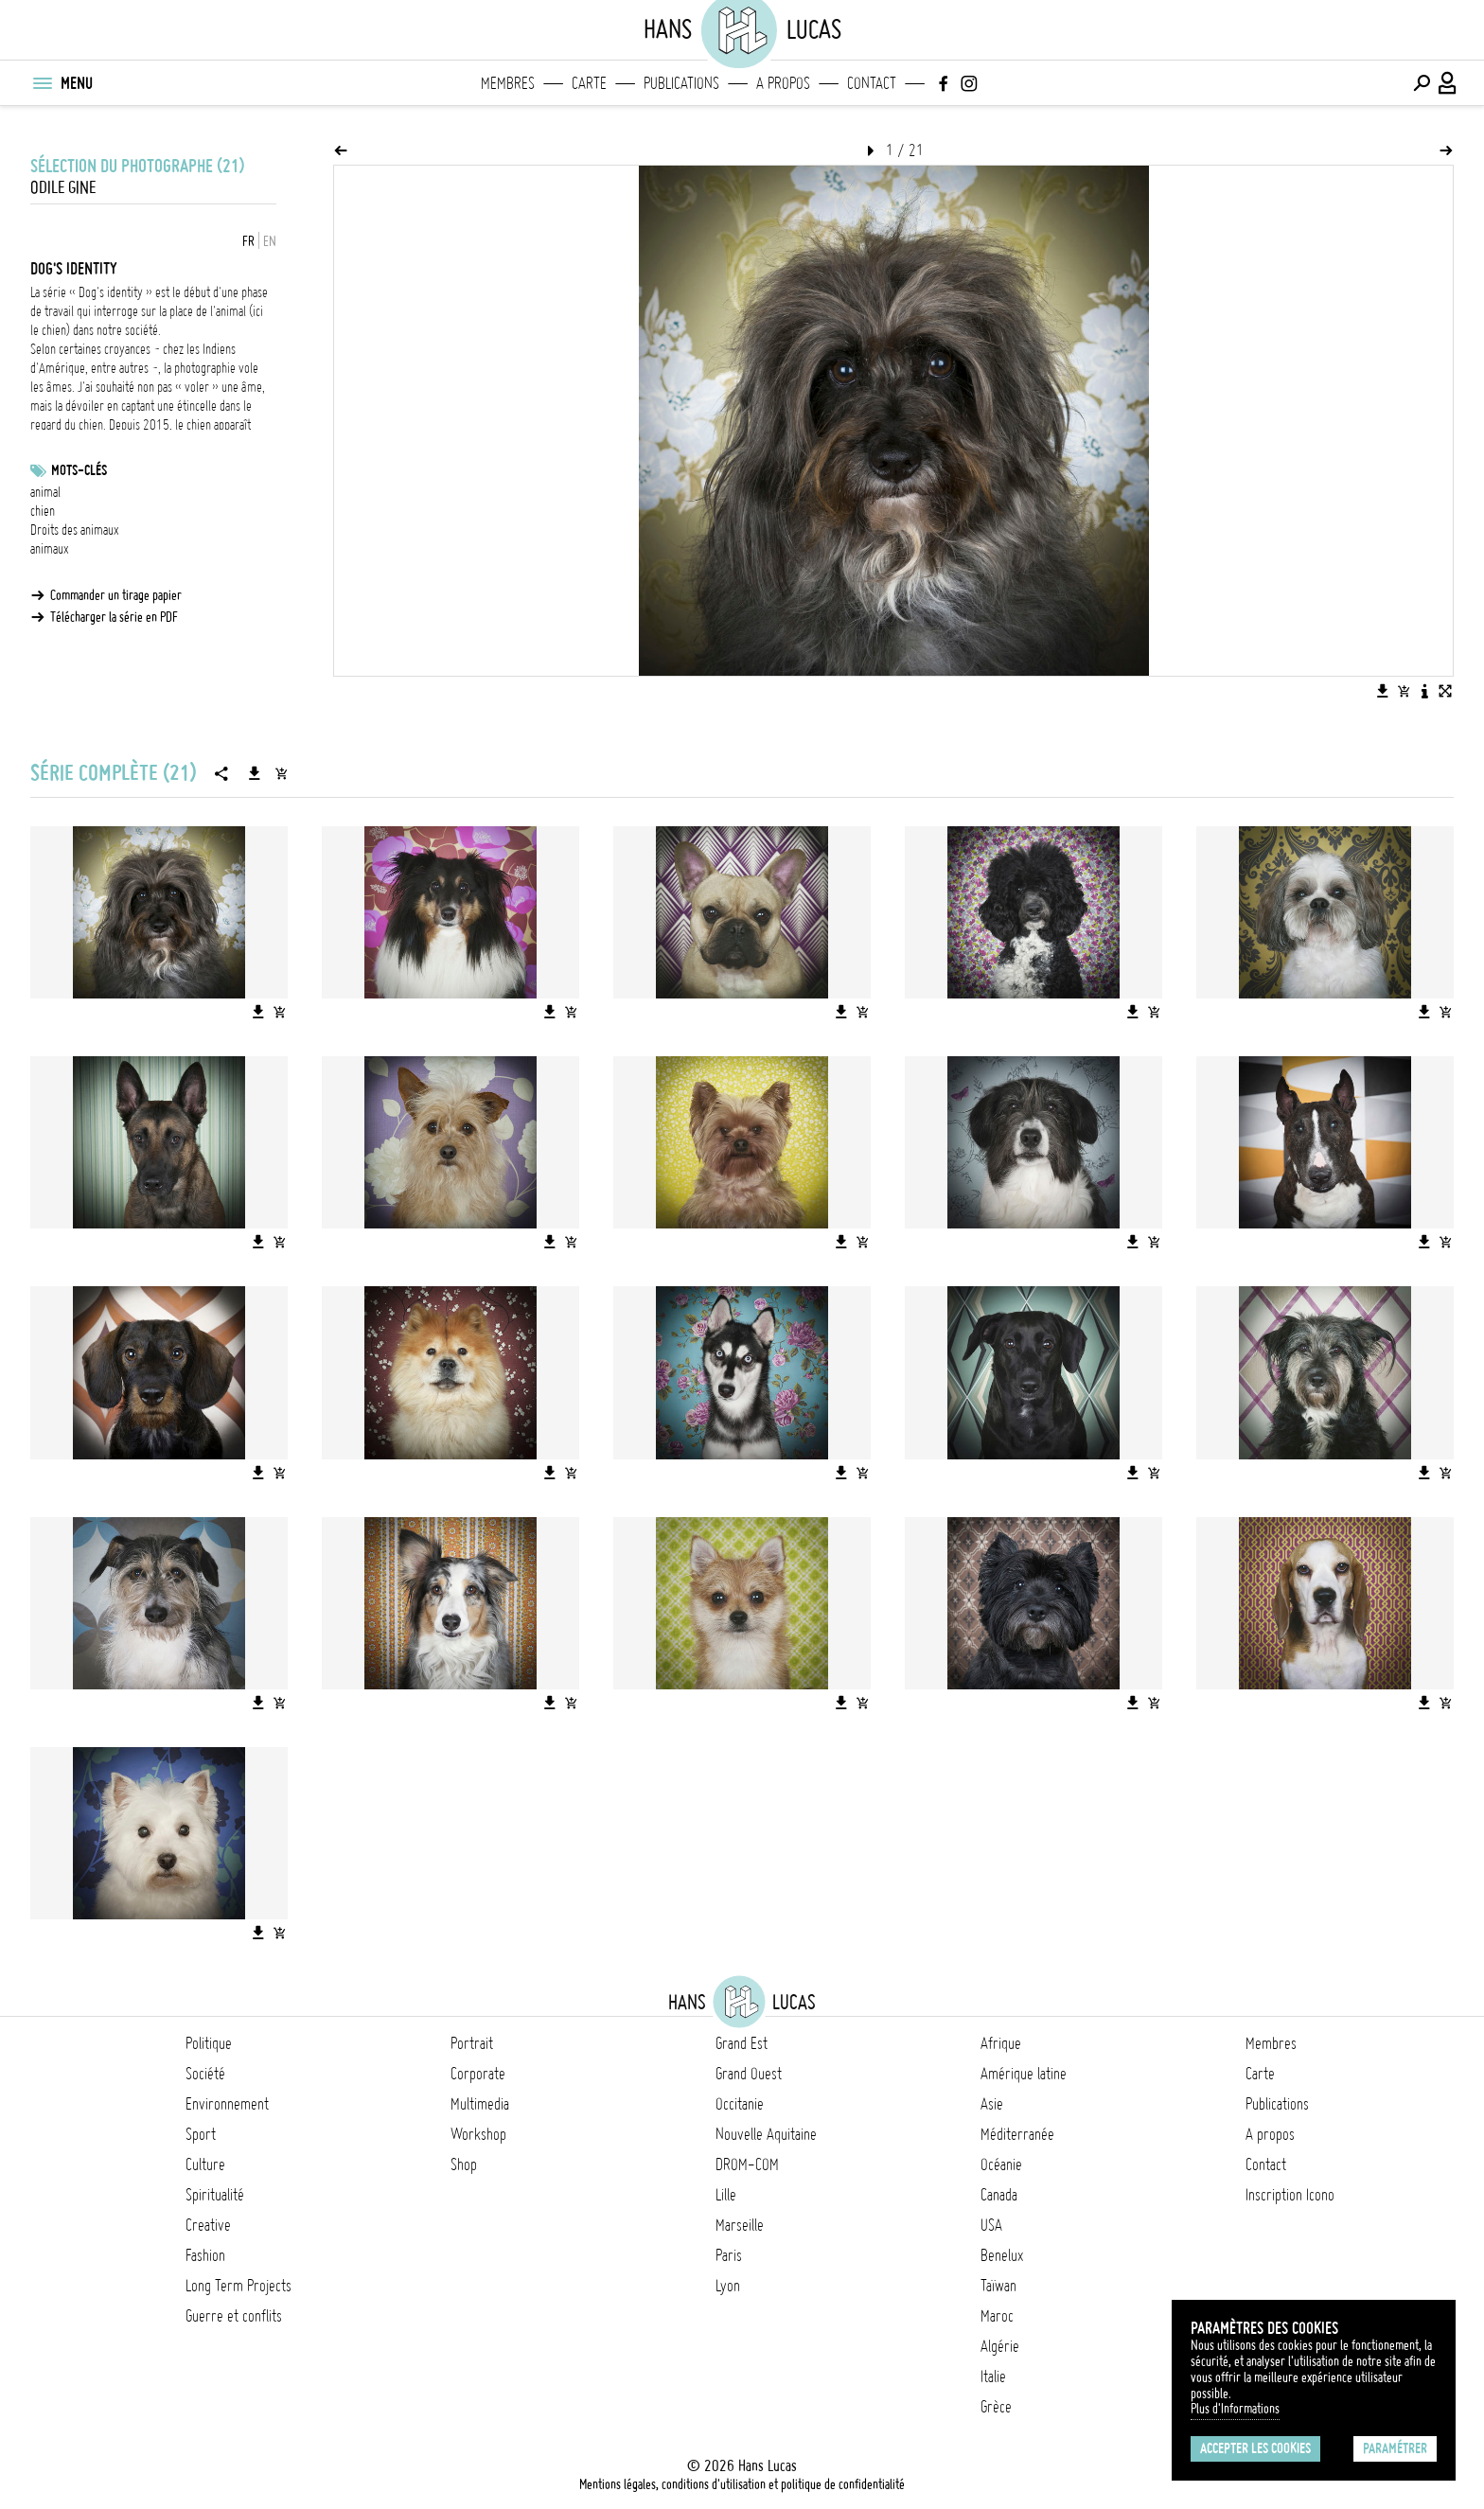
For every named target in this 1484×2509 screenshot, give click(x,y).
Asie (991, 2103)
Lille (726, 2194)
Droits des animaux (74, 530)
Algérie (999, 2346)
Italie (993, 2376)
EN (269, 241)
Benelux (1001, 2255)
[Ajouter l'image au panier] (1403, 690)
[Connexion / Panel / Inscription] (1448, 83)
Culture (205, 2164)
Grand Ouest (749, 2073)
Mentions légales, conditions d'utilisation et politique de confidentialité (742, 2484)
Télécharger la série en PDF (114, 617)
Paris (729, 2255)
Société (205, 2073)
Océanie (1001, 2164)
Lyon (728, 2285)
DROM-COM (747, 2164)
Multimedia (479, 2103)
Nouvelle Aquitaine (766, 2134)
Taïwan (998, 2285)
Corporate (477, 2073)
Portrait (471, 2043)
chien (42, 511)
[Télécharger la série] (254, 773)
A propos (783, 83)
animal (45, 492)
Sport (201, 2134)
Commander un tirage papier (116, 595)
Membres (508, 83)
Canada (998, 2194)
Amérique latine (1023, 2073)
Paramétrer (1395, 2448)
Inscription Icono (1290, 2194)
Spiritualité (215, 2194)
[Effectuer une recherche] (1421, 83)
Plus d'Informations (1235, 2408)
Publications (681, 83)
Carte (589, 83)
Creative (208, 2225)
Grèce (996, 2406)
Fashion (205, 2255)
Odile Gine (63, 188)
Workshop (478, 2134)
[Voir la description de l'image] (1424, 690)
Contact (871, 83)
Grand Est (742, 2043)
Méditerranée (1017, 2134)
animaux (49, 548)
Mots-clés (79, 470)
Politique (209, 2043)
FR (248, 241)
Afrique (1000, 2043)
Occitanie (740, 2103)
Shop (463, 2164)
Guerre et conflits (234, 2315)
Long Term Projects (239, 2285)
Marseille (740, 2225)
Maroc (997, 2315)
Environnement (227, 2103)
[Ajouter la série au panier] (281, 773)
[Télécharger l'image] (1382, 690)
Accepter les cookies (1255, 2448)
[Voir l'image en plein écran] (1445, 690)
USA (991, 2225)
